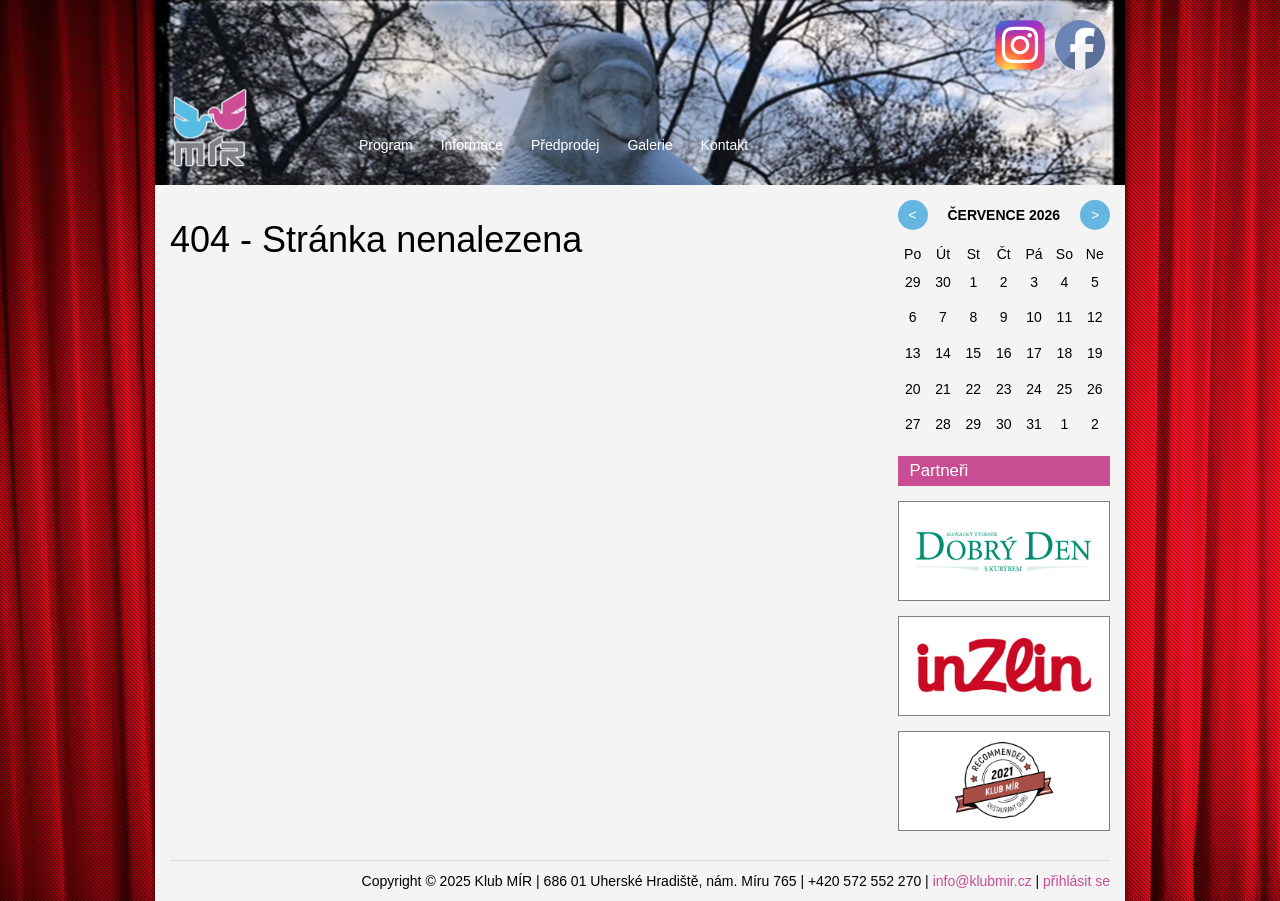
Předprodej (565, 145)
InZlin (1004, 667)
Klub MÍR (210, 85)
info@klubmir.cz (982, 881)
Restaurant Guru (1004, 782)
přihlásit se (1076, 881)
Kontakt (724, 145)
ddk (1004, 552)
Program (386, 145)
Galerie (649, 145)
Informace (472, 145)
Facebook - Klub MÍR (1080, 45)
